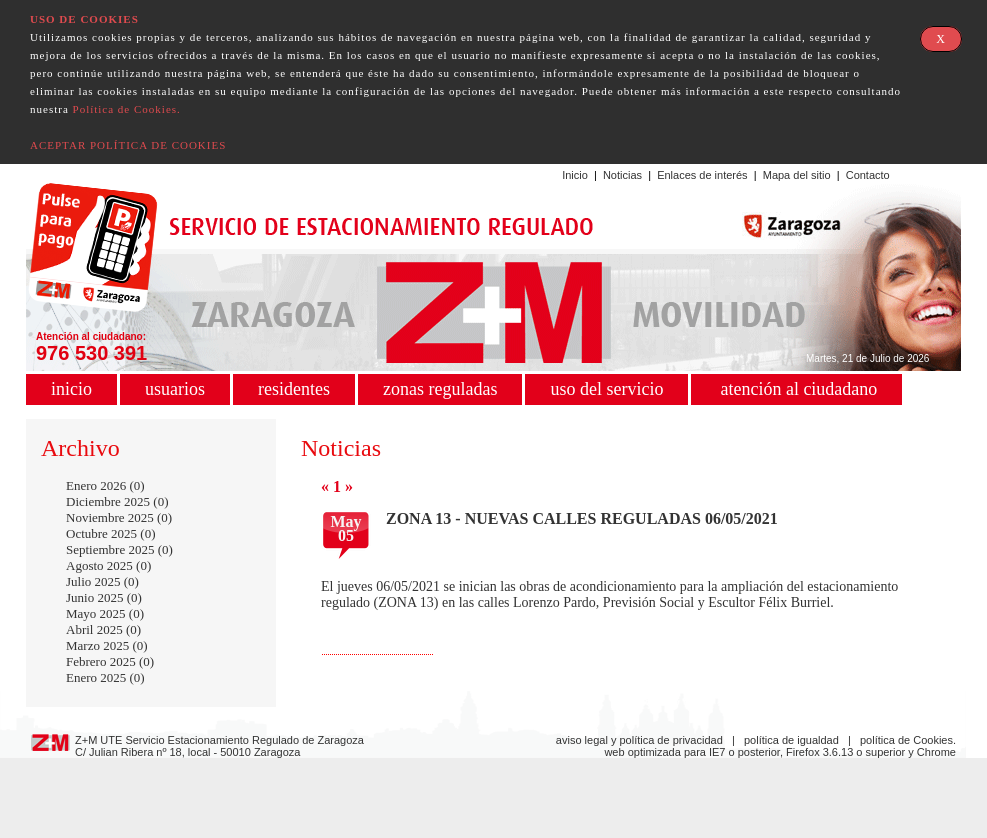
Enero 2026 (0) (105, 485)
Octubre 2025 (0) (111, 533)
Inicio (575, 175)
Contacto (868, 175)
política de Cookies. (908, 740)
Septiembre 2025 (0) (119, 549)
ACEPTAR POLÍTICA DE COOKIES (128, 145)
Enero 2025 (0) (105, 677)
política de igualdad (791, 740)
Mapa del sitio (797, 175)
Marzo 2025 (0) (107, 645)
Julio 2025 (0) (102, 581)
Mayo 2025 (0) (105, 613)
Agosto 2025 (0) (108, 565)
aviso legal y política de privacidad (639, 740)
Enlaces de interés (702, 175)
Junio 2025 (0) (104, 597)
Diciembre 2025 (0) (117, 501)
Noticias (622, 175)
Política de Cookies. (127, 109)
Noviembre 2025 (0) (119, 517)
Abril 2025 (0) (103, 629)
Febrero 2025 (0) (110, 661)
